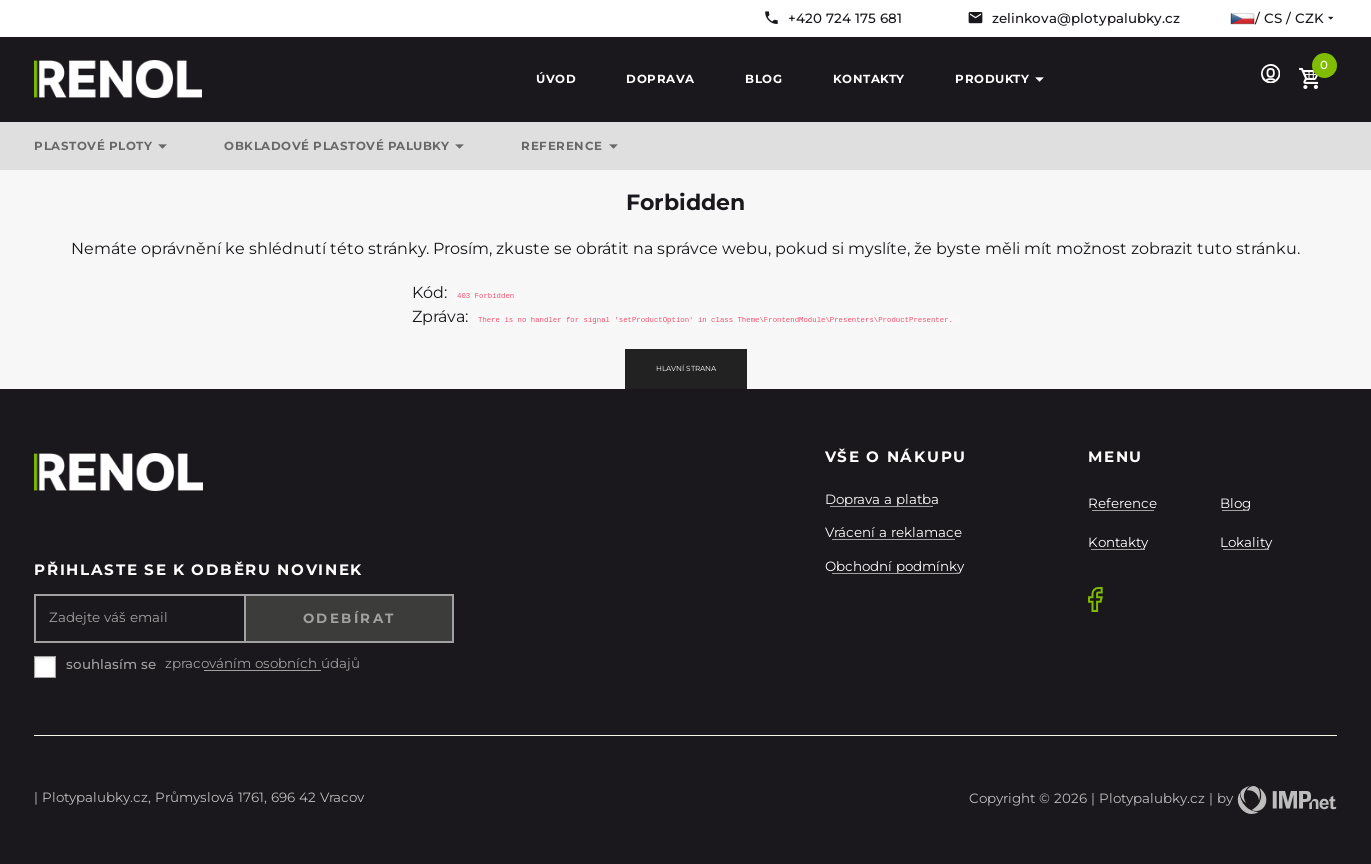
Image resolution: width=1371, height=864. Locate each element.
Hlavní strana (686, 368)
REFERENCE (572, 146)
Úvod (556, 79)
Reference (1122, 503)
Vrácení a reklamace (893, 532)
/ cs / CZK (1283, 18)
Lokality (1246, 542)
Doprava (660, 79)
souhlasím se (111, 664)
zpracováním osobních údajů (262, 663)
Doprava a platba (882, 499)
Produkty (1003, 79)
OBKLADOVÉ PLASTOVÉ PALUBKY (347, 146)
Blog (763, 79)
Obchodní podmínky (894, 566)
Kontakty (869, 79)
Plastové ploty (104, 146)
